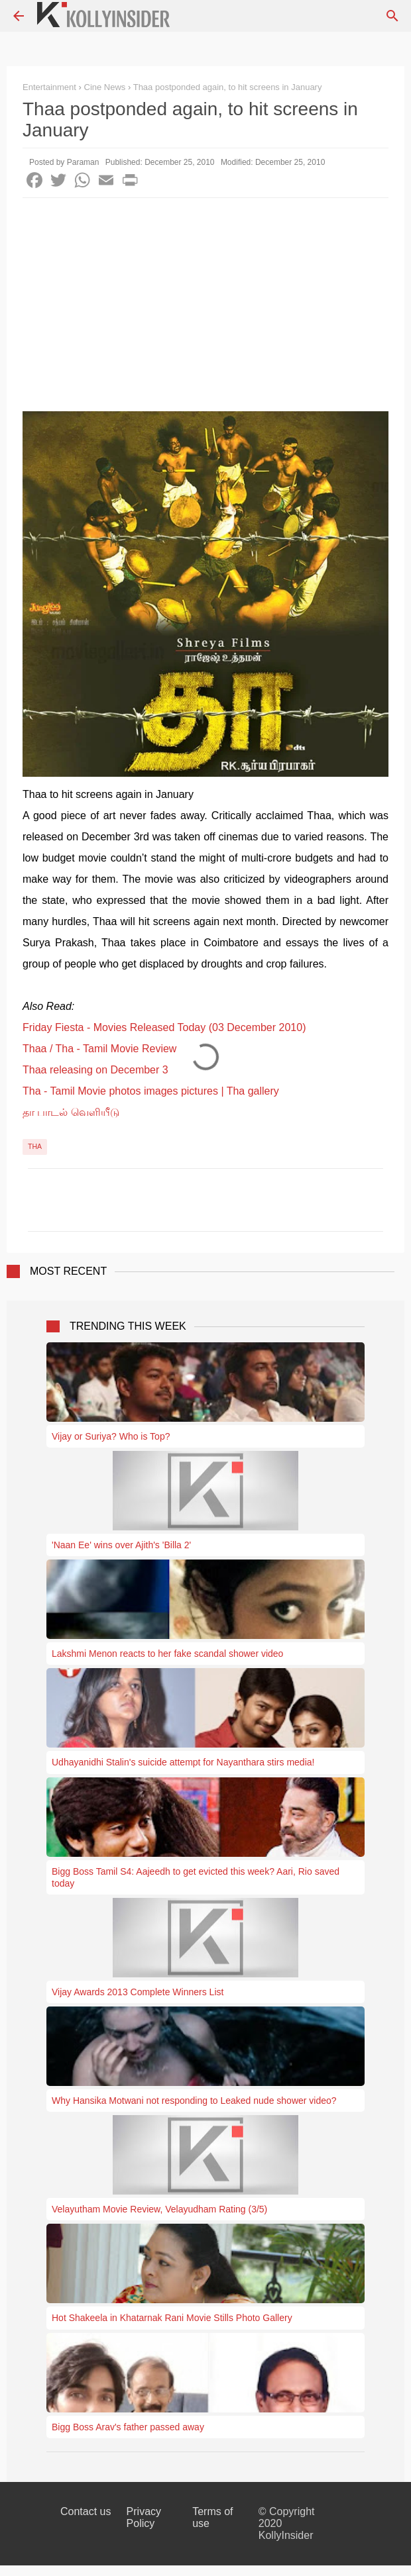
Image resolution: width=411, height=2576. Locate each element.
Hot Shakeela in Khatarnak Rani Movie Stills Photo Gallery (172, 2317)
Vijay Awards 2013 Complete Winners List (137, 1992)
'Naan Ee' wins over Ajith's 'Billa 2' (121, 1545)
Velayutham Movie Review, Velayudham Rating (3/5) (159, 2209)
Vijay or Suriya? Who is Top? (111, 1436)
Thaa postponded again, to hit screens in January (227, 87)
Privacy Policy (144, 2517)
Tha (35, 1146)
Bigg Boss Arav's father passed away (128, 2427)
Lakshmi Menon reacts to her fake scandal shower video (167, 1653)
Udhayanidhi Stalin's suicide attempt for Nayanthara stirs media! (183, 1762)
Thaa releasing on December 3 (95, 1069)
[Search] (392, 16)
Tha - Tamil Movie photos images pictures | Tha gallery (151, 1091)
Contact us (85, 2511)
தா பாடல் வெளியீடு (71, 1112)
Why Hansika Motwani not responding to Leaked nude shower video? (194, 2100)
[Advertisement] (205, 297)
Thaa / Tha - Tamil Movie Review (99, 1048)
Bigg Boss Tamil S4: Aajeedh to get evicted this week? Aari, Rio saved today (195, 1877)
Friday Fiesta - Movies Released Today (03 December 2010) (164, 1027)
